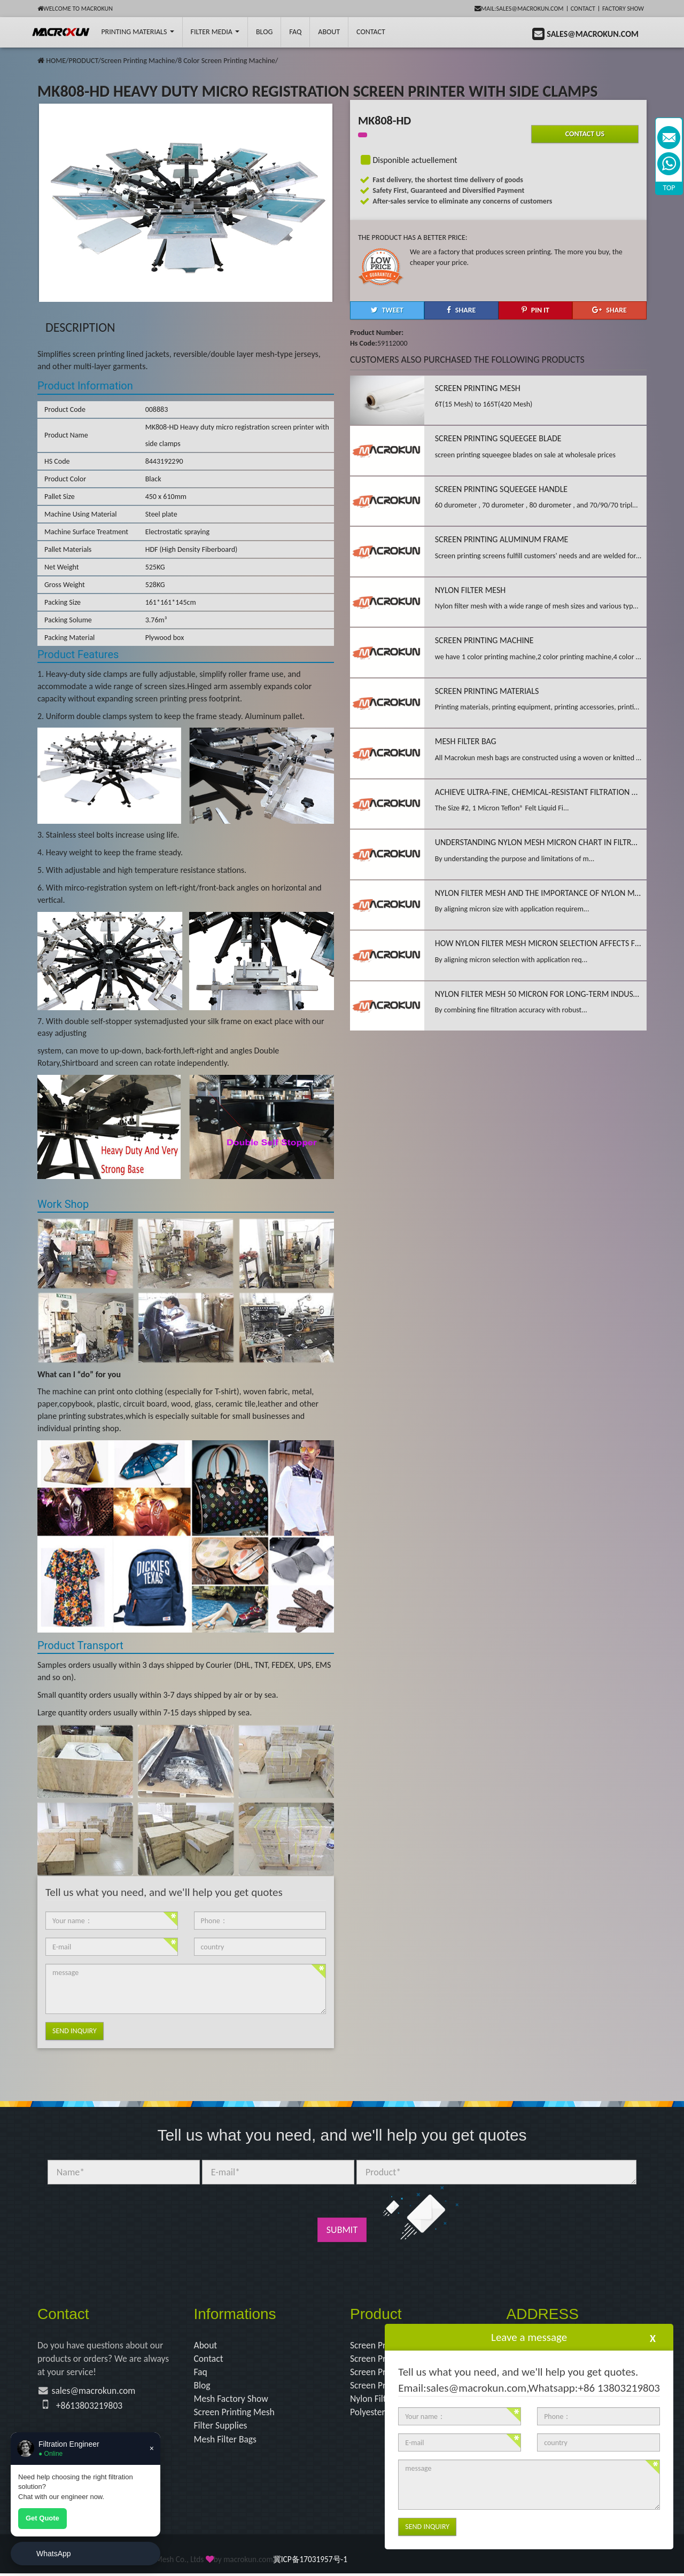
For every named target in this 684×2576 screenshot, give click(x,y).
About (329, 31)
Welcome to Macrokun (75, 8)
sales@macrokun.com (95, 2392)
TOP (669, 187)
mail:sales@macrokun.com (519, 8)
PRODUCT (83, 60)
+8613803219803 (90, 2407)
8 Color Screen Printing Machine (226, 60)
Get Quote (42, 2518)
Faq (201, 2372)
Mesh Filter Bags (226, 2441)
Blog (202, 2386)
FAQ (295, 31)
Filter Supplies (221, 2427)
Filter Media (215, 31)
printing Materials (137, 31)
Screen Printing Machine (138, 60)
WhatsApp (53, 2553)
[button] (387, 310)
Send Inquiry (74, 2030)
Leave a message (529, 2337)
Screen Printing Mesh (235, 2414)
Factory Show (623, 8)
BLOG (264, 31)
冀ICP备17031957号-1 (310, 2562)
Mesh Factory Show (232, 2400)
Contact (583, 8)
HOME (56, 60)
